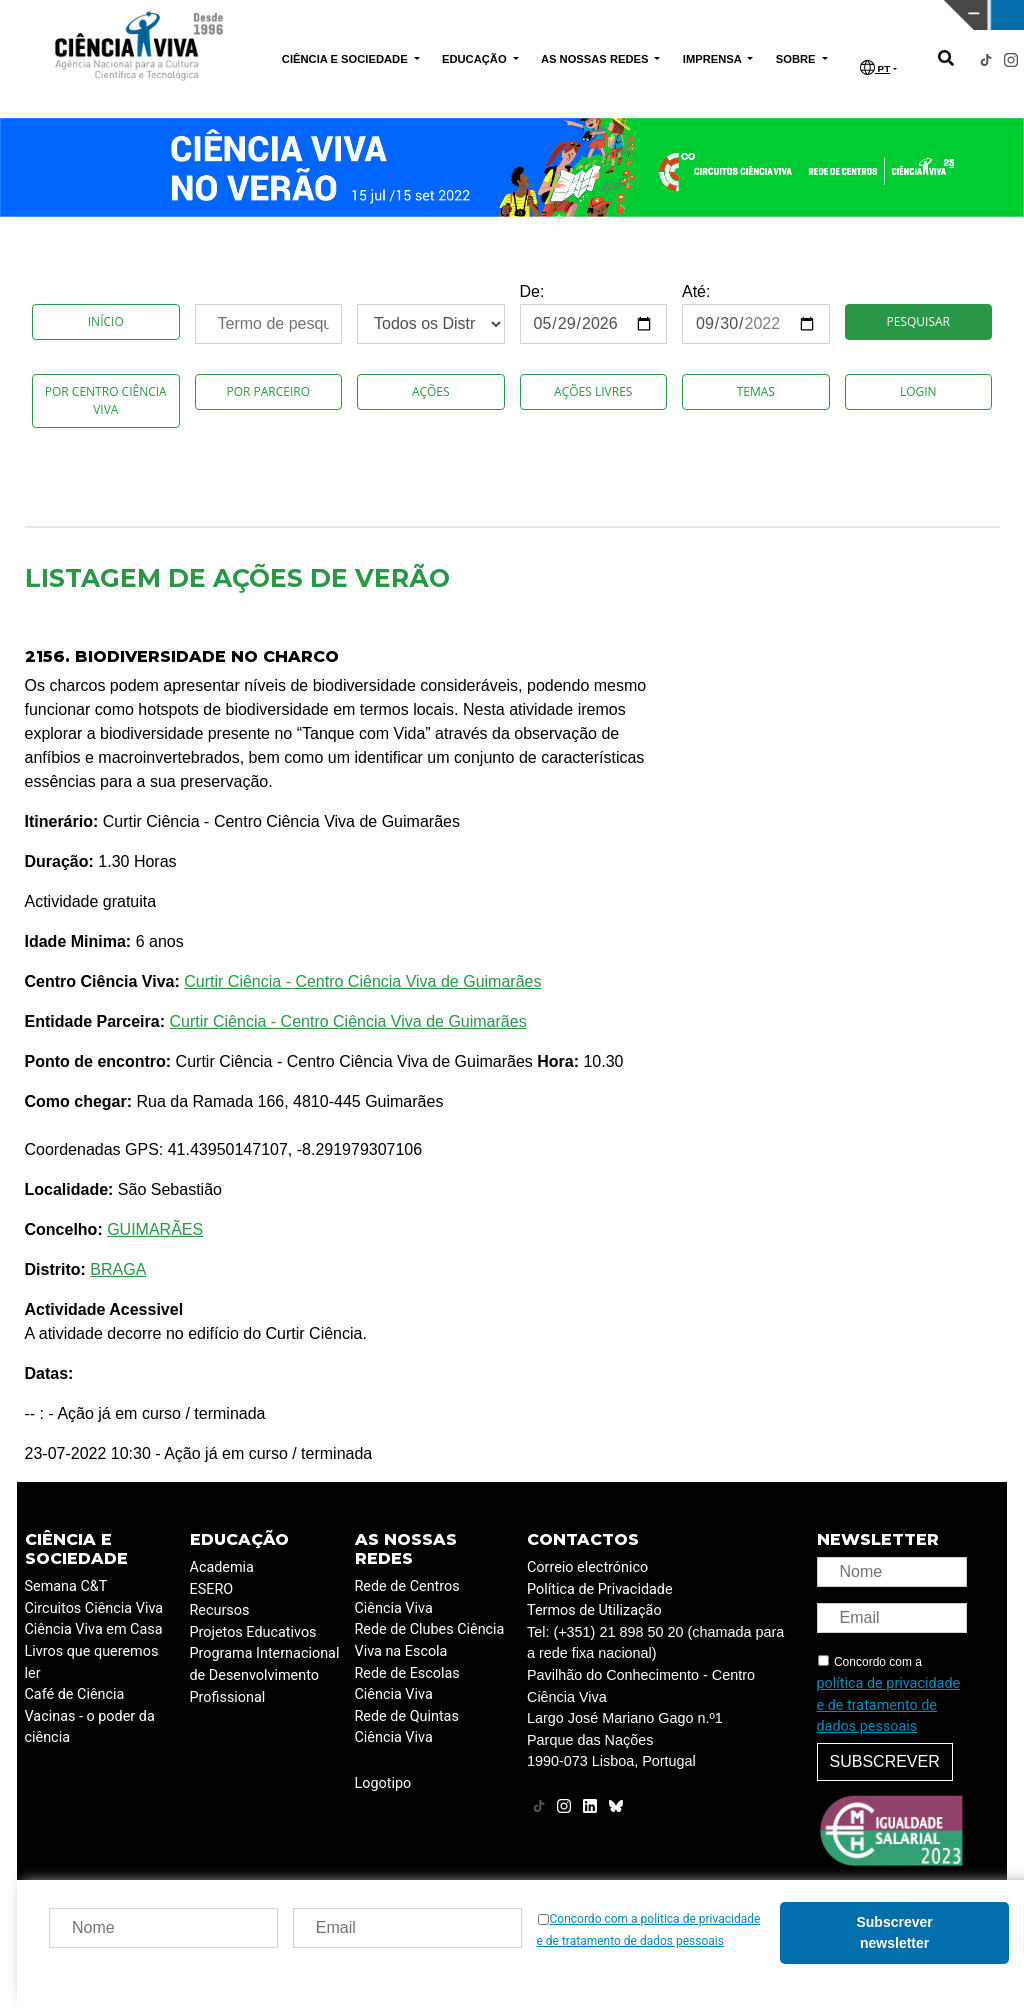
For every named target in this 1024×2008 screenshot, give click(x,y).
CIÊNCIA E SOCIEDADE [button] (346, 59)
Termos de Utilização (594, 1610)
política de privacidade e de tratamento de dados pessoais (889, 1705)
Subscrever (885, 1761)
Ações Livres (593, 391)
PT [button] (875, 67)
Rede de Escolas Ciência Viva (407, 1684)
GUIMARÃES (155, 1229)
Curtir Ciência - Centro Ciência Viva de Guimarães (362, 981)
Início (106, 321)
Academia (222, 1567)
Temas (756, 391)
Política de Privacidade (600, 1589)
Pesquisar (918, 321)
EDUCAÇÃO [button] (476, 59)
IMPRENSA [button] (714, 59)
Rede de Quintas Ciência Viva (407, 1727)
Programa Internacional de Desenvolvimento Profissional (265, 1675)
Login (918, 391)
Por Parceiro (268, 391)
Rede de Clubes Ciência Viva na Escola (430, 1640)
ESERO (212, 1589)
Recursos (220, 1610)
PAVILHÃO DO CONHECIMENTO (459, 13)
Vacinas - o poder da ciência (90, 1727)
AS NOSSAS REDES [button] (596, 59)
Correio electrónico (587, 1567)
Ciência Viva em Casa (94, 1629)
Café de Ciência (75, 1694)
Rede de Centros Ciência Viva (407, 1597)
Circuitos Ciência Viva (94, 1608)
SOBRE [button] (797, 59)
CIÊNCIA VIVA (691, 15)
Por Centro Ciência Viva (106, 400)
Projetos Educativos (253, 1632)
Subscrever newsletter (894, 1932)
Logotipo (383, 1783)
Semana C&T (66, 1586)
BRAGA (118, 1269)
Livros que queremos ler (92, 1662)
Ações (431, 391)
